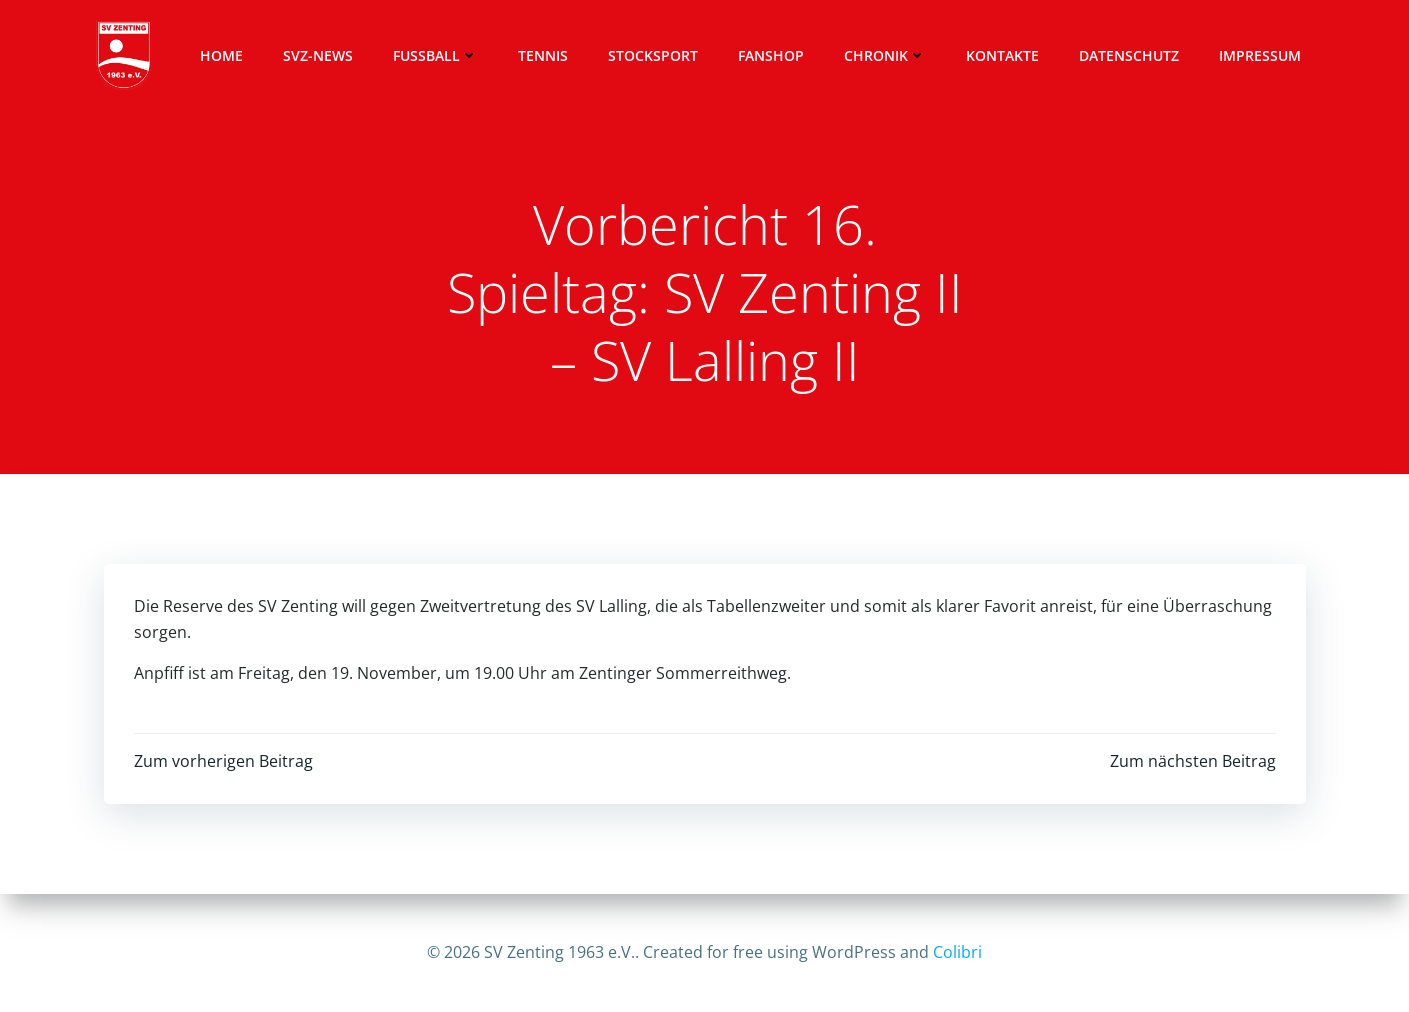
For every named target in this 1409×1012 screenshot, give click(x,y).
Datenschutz (1129, 55)
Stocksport (653, 55)
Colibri (957, 952)
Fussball (435, 55)
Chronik (885, 55)
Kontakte (1002, 55)
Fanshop (771, 55)
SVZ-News (318, 55)
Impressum (1260, 55)
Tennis (543, 55)
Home (221, 55)
